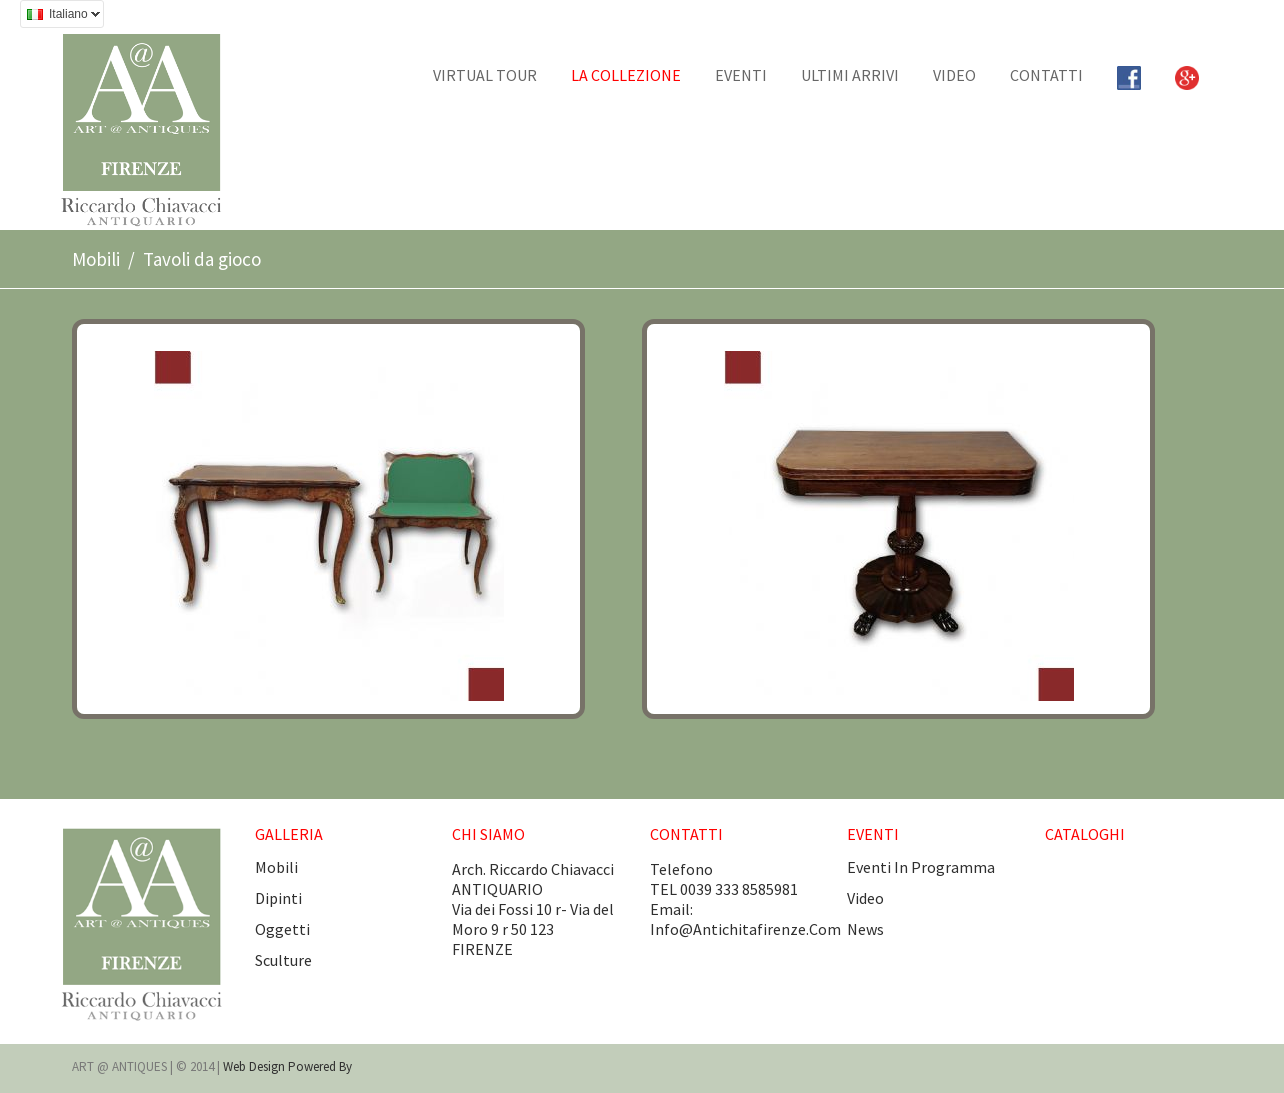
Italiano (60, 16)
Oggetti (282, 929)
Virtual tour (485, 75)
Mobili (96, 259)
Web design (255, 1066)
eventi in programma (921, 867)
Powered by (320, 1066)
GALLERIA (289, 834)
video (865, 898)
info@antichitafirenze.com (745, 929)
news (865, 929)
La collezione (626, 75)
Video (954, 75)
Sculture (283, 960)
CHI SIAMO (488, 834)
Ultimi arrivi (850, 75)
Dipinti (278, 898)
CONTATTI (1046, 75)
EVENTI (741, 75)
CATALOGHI (1085, 834)
